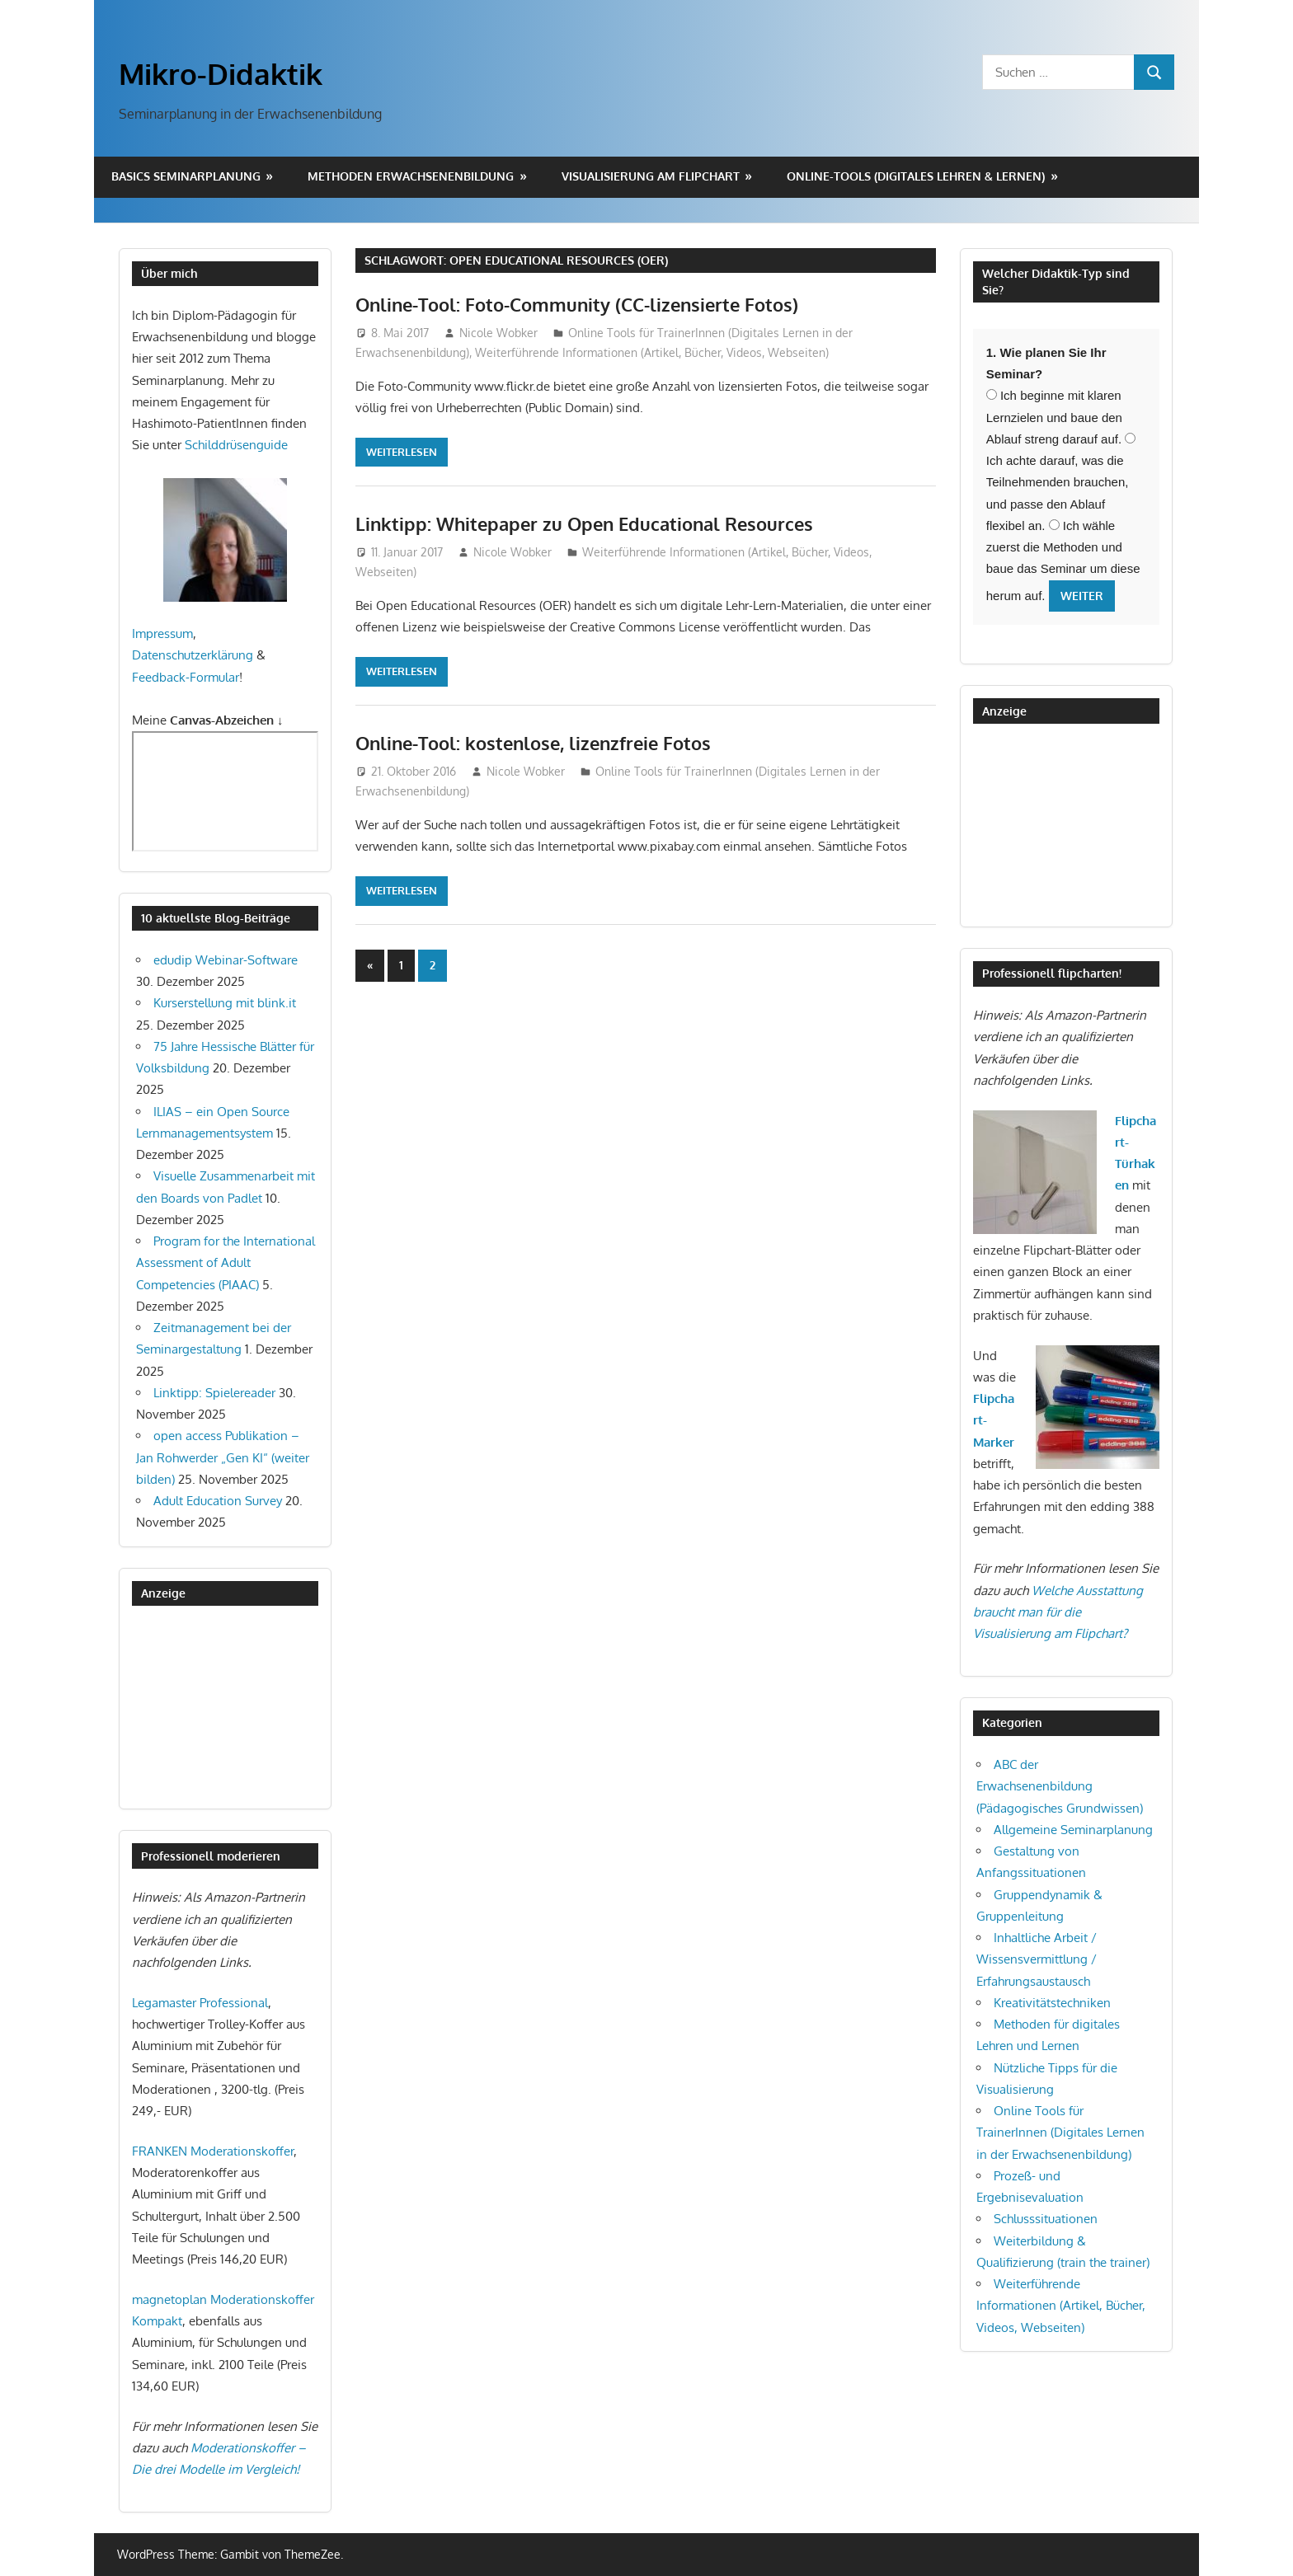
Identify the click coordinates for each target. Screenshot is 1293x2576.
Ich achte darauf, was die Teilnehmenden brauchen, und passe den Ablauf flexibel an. (1060, 483)
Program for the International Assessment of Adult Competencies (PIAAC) (225, 1263)
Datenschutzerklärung (192, 655)
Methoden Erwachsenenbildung (411, 176)
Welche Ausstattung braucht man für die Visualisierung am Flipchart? (1058, 1612)
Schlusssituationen (1046, 2218)
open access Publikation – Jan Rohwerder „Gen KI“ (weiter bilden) (222, 1457)
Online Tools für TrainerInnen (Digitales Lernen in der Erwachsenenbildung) (1060, 2132)
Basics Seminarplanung (186, 176)
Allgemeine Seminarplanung (1073, 1829)
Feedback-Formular (185, 677)
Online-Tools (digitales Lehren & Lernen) (916, 176)
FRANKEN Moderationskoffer (213, 2151)
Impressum (162, 633)
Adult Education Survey (217, 1501)
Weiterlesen (401, 451)
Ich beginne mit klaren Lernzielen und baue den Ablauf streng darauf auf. (1054, 417)
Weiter (1081, 596)
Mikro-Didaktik (220, 73)
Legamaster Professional (200, 2003)
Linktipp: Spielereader (214, 1393)
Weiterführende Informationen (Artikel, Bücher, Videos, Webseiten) (652, 352)
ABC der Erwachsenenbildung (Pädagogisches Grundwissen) (1059, 1786)
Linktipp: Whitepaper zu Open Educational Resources (584, 523)
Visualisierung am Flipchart (651, 176)
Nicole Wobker (498, 333)
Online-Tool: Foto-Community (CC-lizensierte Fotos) (576, 304)
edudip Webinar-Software (225, 960)
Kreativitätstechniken (1052, 2003)
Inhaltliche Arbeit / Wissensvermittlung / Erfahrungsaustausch (1036, 1959)
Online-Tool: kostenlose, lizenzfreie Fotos (533, 742)
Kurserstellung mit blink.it (224, 1003)
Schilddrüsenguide (236, 445)
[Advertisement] (214, 1707)
